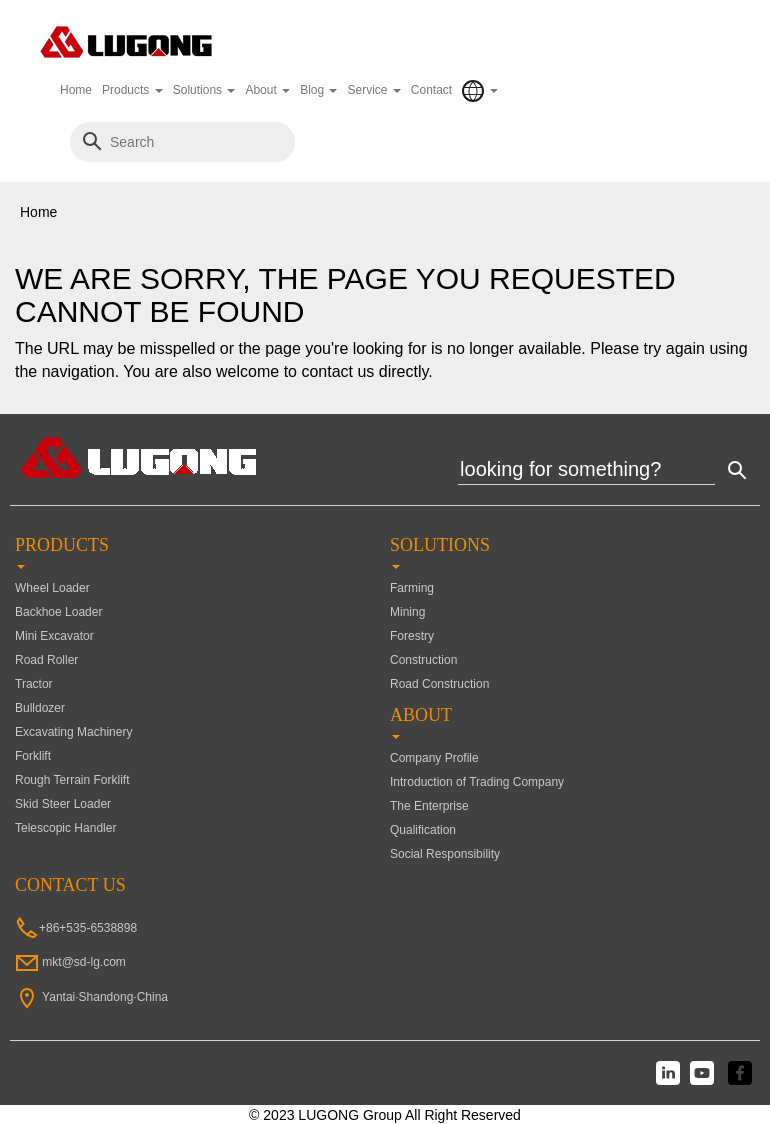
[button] (479, 91)
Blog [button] (318, 90)
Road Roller (46, 660)
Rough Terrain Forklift (72, 780)
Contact (431, 90)
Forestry (412, 636)
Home (76, 90)
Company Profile (434, 758)
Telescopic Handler (65, 828)
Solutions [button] (204, 90)
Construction (423, 660)
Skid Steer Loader (63, 804)
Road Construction (439, 684)
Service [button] (373, 90)
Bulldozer (40, 708)
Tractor (34, 684)
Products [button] (132, 90)
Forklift (33, 756)
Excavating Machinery (73, 732)
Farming (412, 588)
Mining (407, 612)
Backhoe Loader (58, 612)
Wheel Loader (52, 588)
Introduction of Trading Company (477, 782)
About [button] (267, 90)
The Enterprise (429, 806)
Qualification (423, 830)
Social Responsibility (445, 854)
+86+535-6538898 (88, 928)
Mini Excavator (54, 636)
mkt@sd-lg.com (84, 962)
